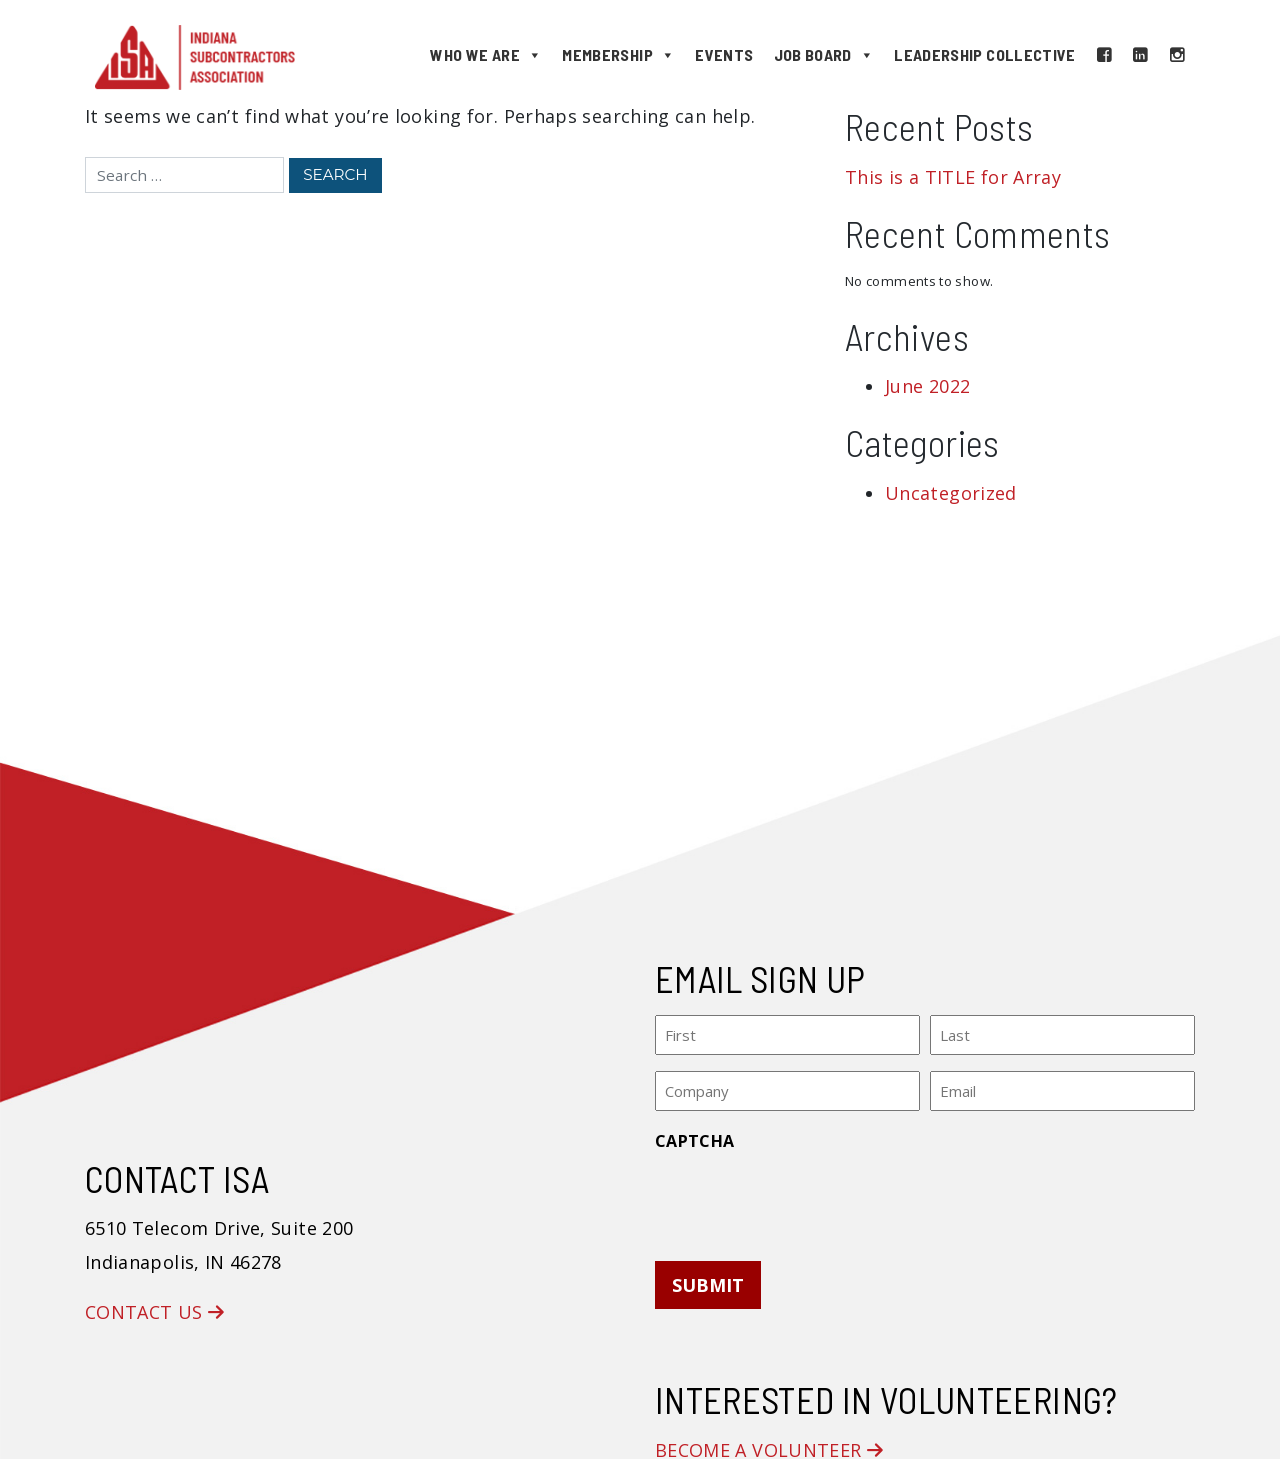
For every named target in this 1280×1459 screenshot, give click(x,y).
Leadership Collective (985, 54)
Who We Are (486, 55)
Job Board (824, 55)
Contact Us (154, 1308)
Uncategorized (951, 493)
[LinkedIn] (1140, 55)
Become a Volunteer (769, 1445)
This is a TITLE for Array (953, 177)
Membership (618, 55)
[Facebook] (1104, 55)
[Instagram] (1177, 55)
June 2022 (927, 386)
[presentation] (807, 1195)
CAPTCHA (695, 1136)
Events (724, 54)
